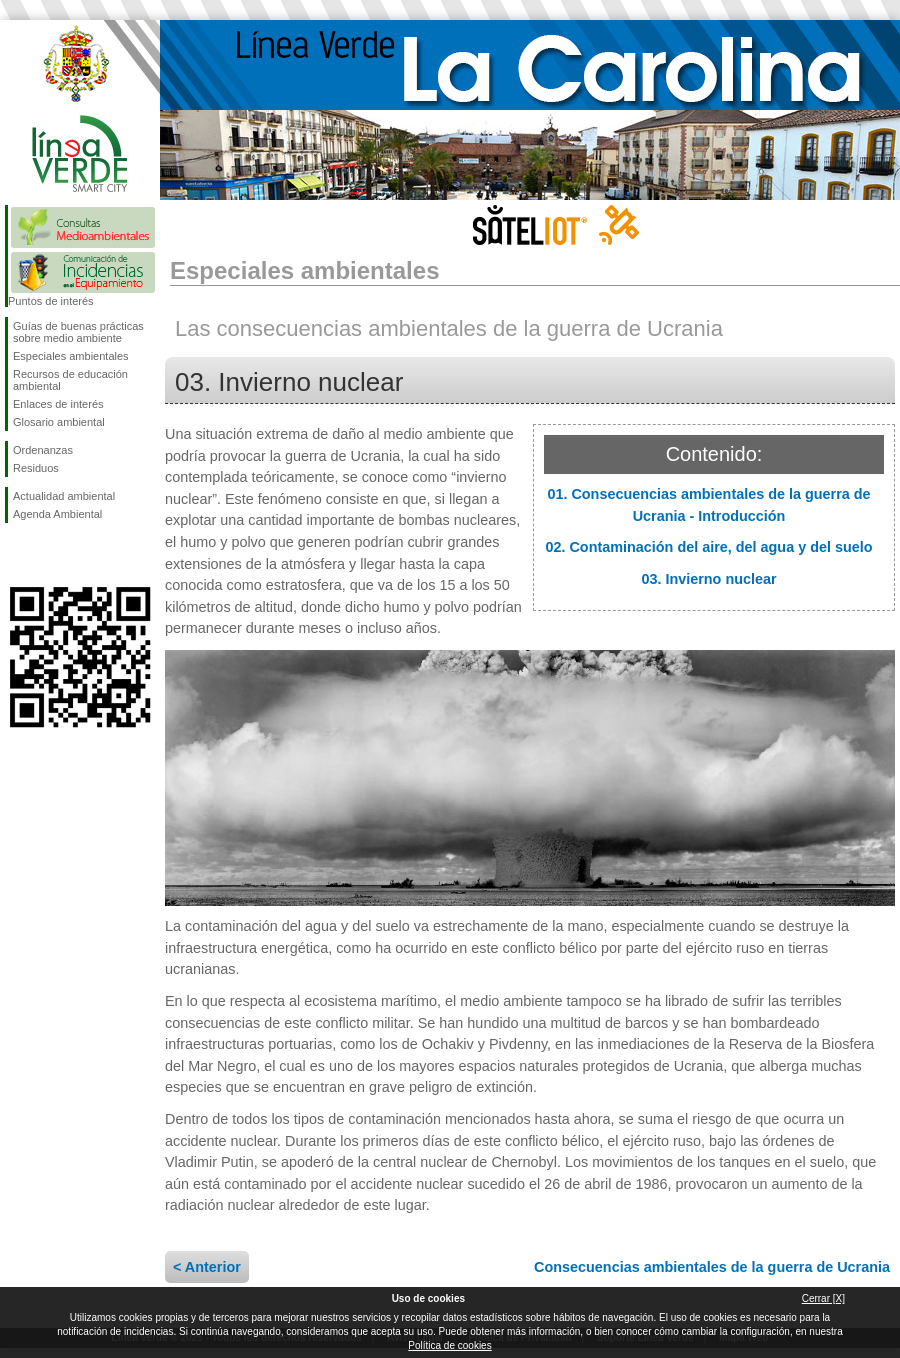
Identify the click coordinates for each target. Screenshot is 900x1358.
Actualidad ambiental (64, 496)
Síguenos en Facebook (17, 555)
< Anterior (207, 1267)
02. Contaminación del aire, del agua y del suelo (708, 547)
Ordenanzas (43, 450)
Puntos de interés (51, 301)
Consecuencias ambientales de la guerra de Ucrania (712, 1267)
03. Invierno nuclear (708, 579)
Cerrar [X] (823, 1298)
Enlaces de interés (58, 404)
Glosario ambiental (59, 422)
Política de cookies (449, 1345)
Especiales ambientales (71, 356)
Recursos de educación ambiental (70, 380)
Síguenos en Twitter (50, 555)
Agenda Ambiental (57, 514)
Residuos (36, 468)
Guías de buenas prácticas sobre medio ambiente (78, 332)
